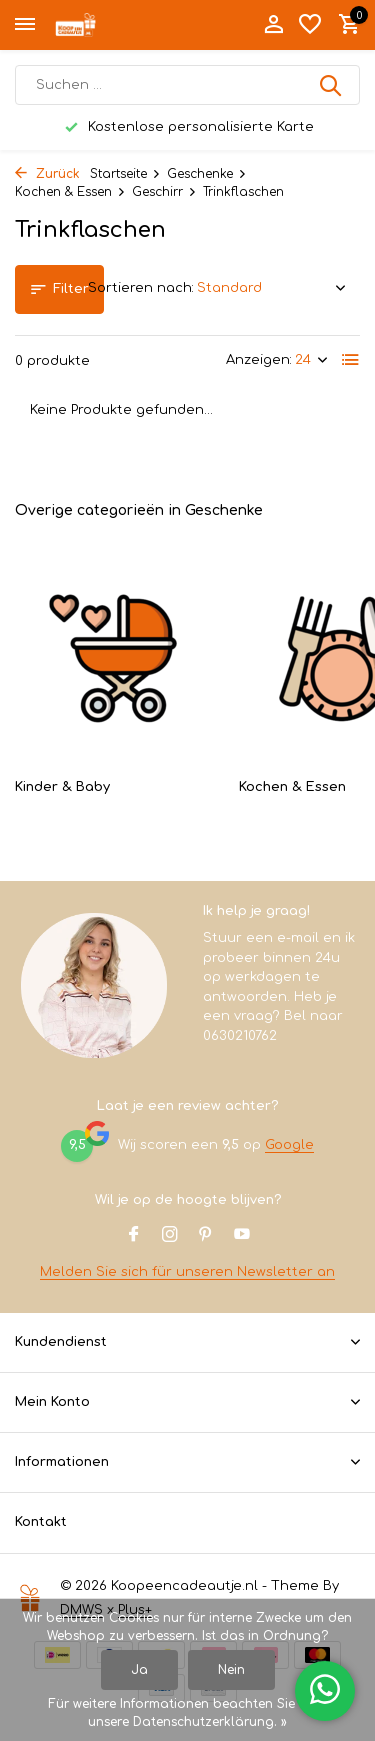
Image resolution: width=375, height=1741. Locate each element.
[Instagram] (170, 1236)
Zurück (47, 174)
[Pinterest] (206, 1236)
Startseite (125, 174)
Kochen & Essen (70, 192)
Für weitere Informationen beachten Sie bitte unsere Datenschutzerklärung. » (188, 1713)
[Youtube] (242, 1236)
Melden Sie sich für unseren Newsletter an (187, 1272)
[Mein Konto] (273, 25)
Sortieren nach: (141, 288)
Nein (231, 1670)
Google (289, 1145)
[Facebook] (134, 1236)
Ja (139, 1670)
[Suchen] (187, 85)
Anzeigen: (259, 360)
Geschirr (164, 192)
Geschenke (207, 174)
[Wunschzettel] (310, 25)
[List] (351, 360)
